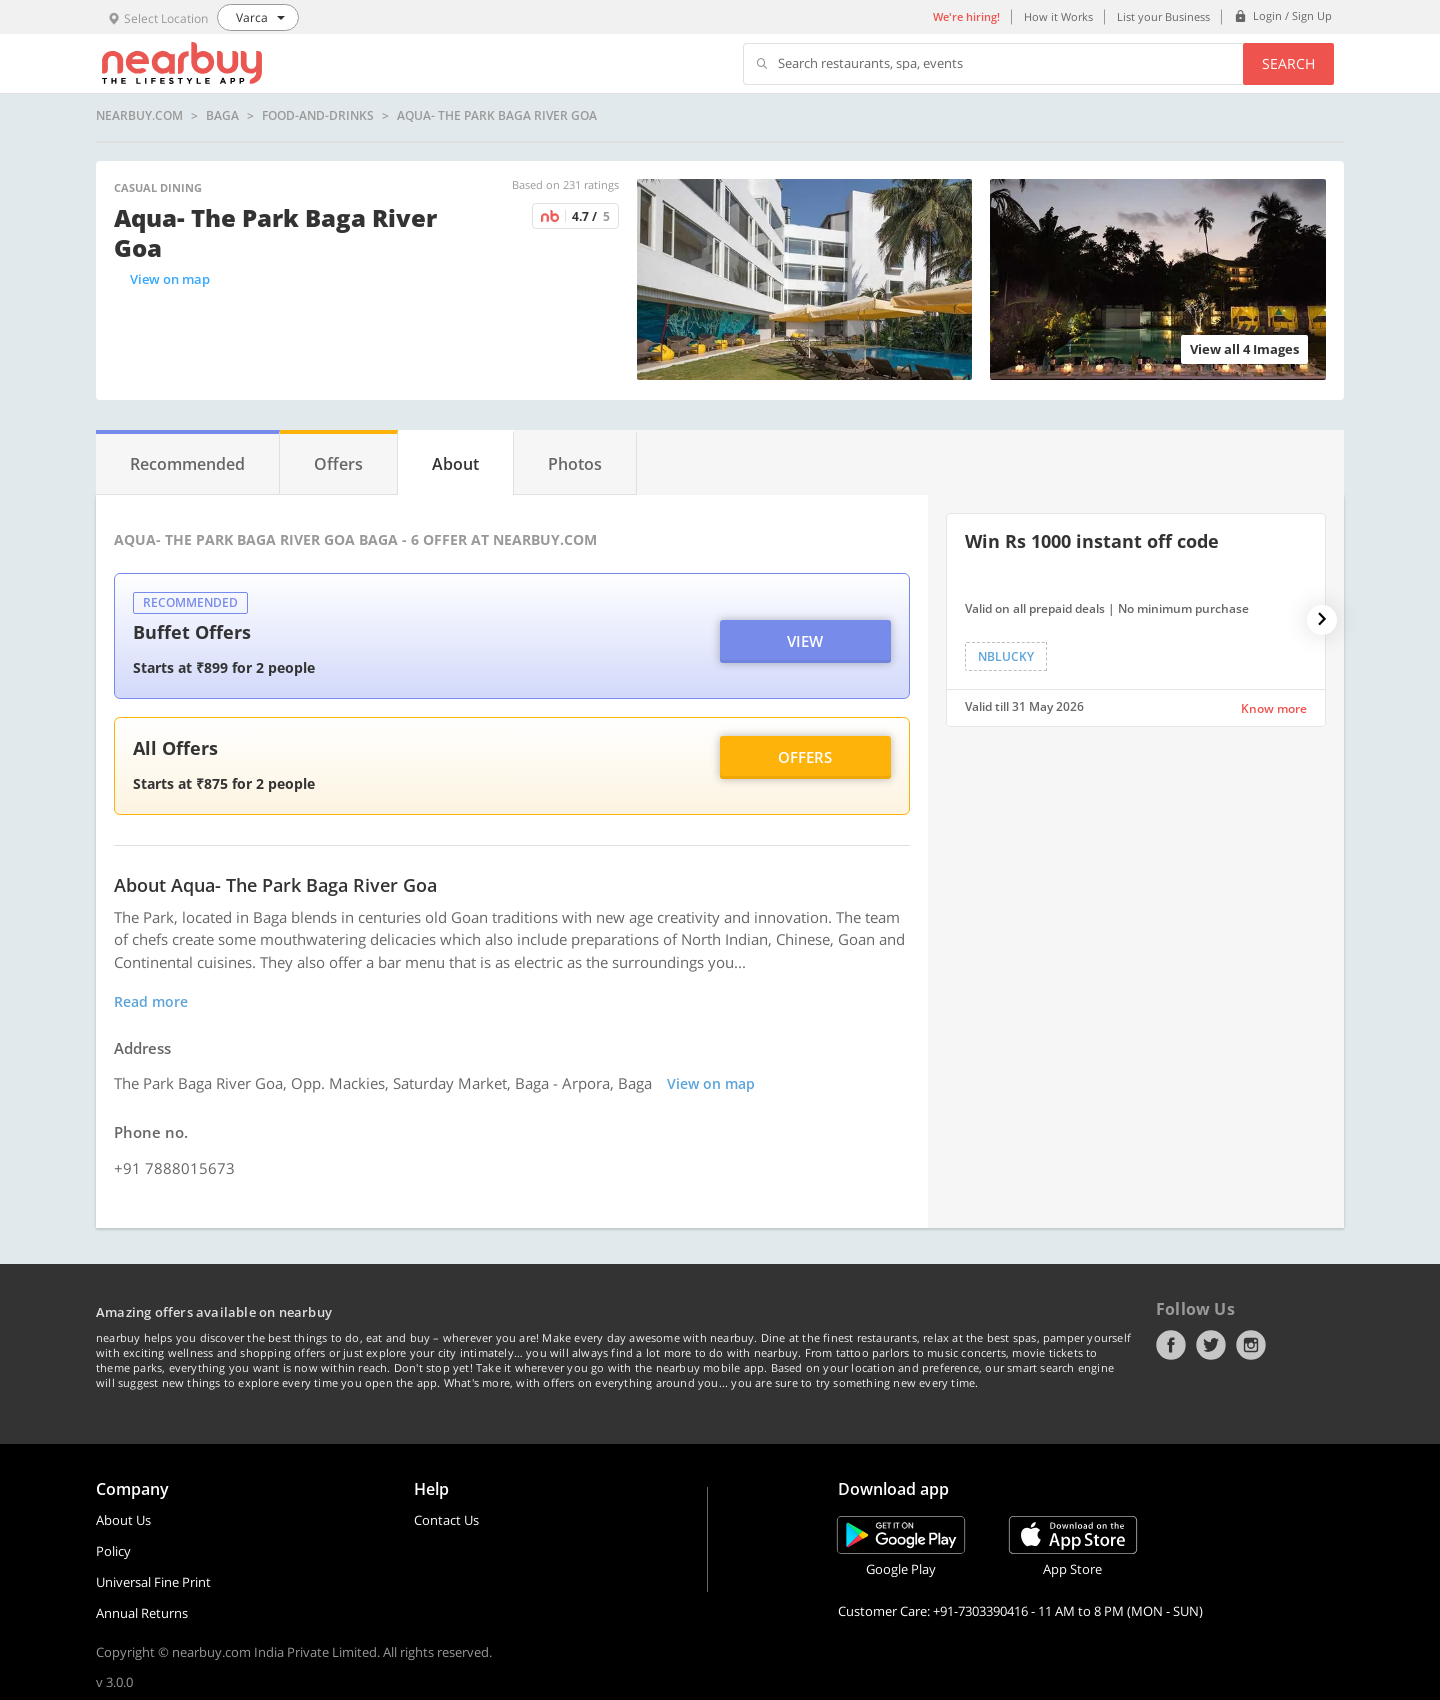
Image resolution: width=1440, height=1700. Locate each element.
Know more (1274, 708)
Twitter (1211, 1345)
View (805, 641)
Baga (222, 116)
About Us (123, 1520)
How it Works (1058, 16)
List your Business (1163, 16)
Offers (805, 757)
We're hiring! (966, 16)
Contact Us (446, 1520)
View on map (170, 279)
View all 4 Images (1244, 349)
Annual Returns (142, 1613)
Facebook (1171, 1345)
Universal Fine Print (153, 1582)
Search (1288, 63)
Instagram (1251, 1345)
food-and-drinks (318, 116)
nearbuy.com (139, 116)
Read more (151, 1001)
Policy (113, 1551)
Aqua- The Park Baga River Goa (497, 116)
